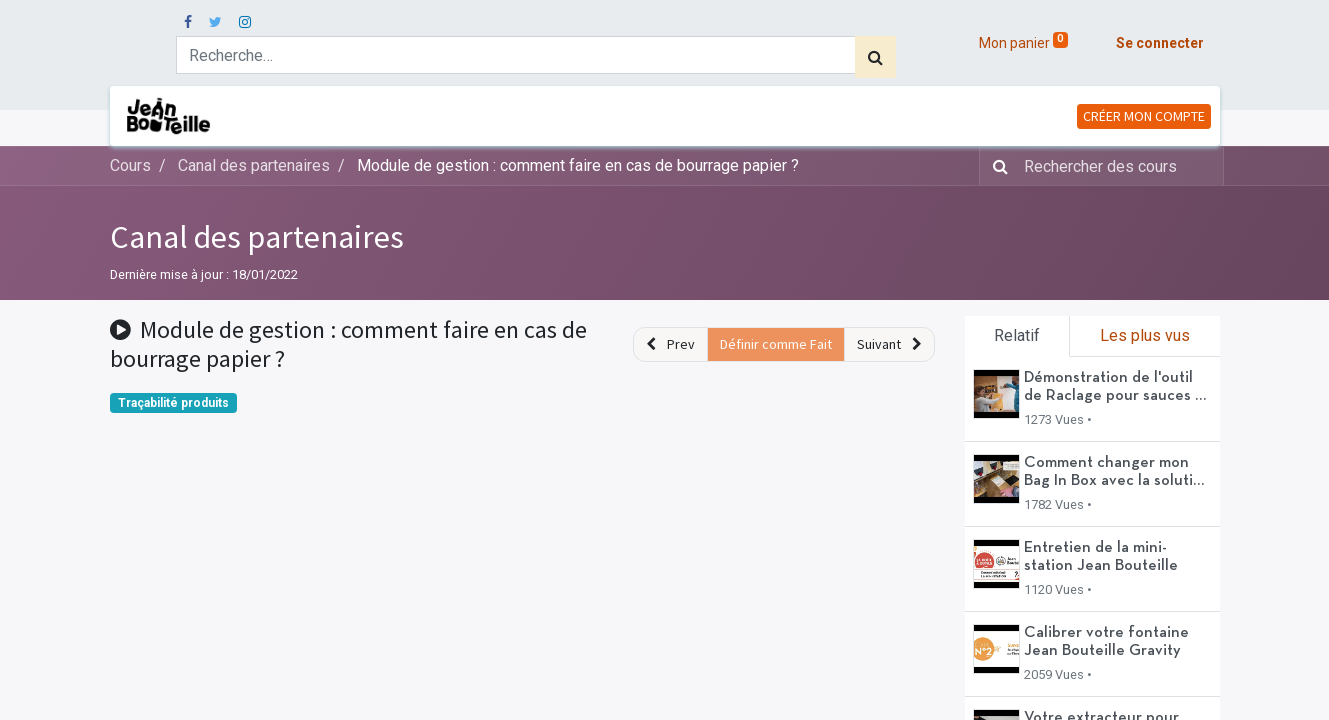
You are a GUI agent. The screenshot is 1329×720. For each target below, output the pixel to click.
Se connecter (1160, 43)
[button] (670, 344)
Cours (130, 165)
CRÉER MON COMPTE (1144, 116)
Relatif (1017, 335)
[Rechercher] (875, 57)
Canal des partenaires (257, 237)
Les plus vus (1145, 335)
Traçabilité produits (173, 403)
